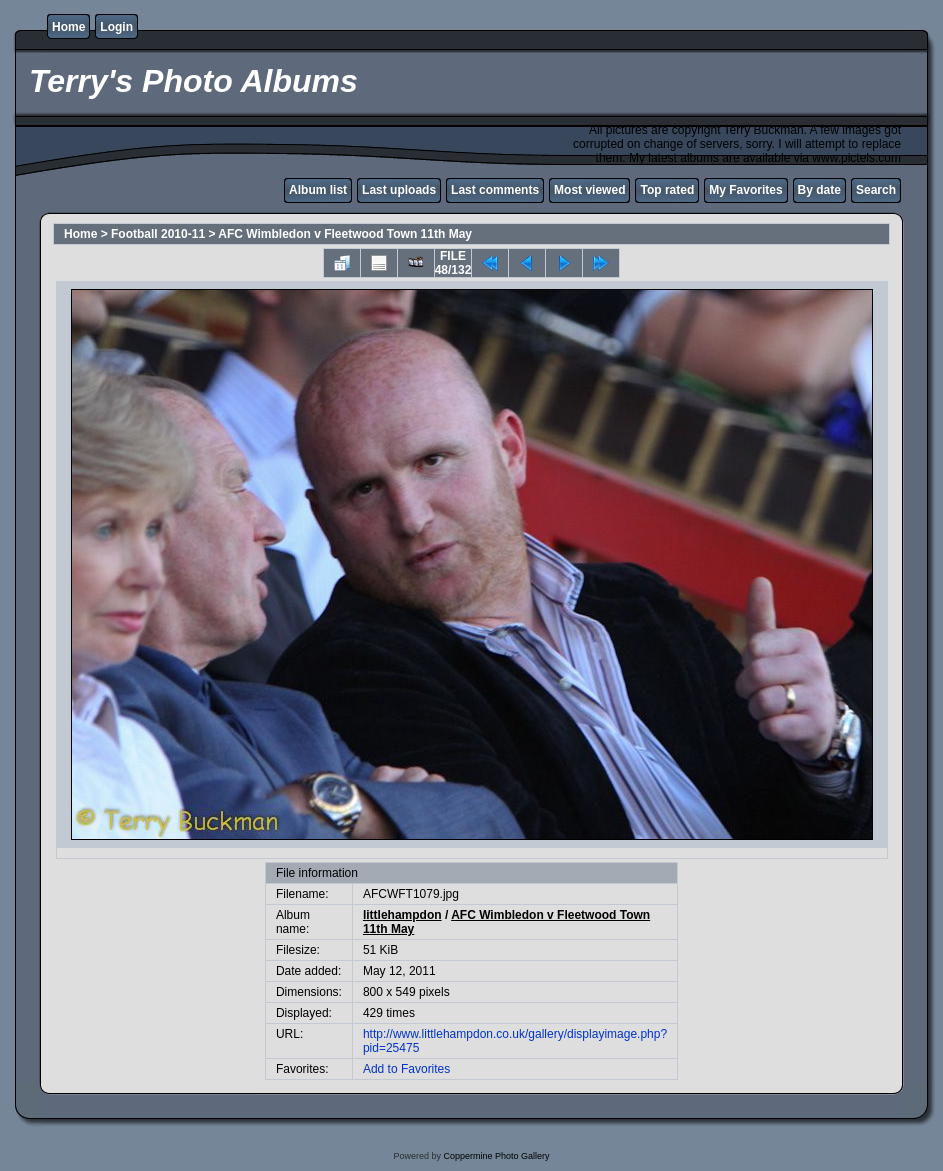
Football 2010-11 (158, 234)
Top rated (667, 190)
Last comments (495, 190)
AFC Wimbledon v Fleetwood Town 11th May (345, 234)
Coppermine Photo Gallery (496, 1156)
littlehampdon (402, 915)
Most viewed (589, 190)
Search (876, 190)
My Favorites (745, 190)
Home (68, 27)
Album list (318, 190)
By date (819, 190)
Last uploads (399, 190)
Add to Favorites (406, 1069)
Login (116, 27)
